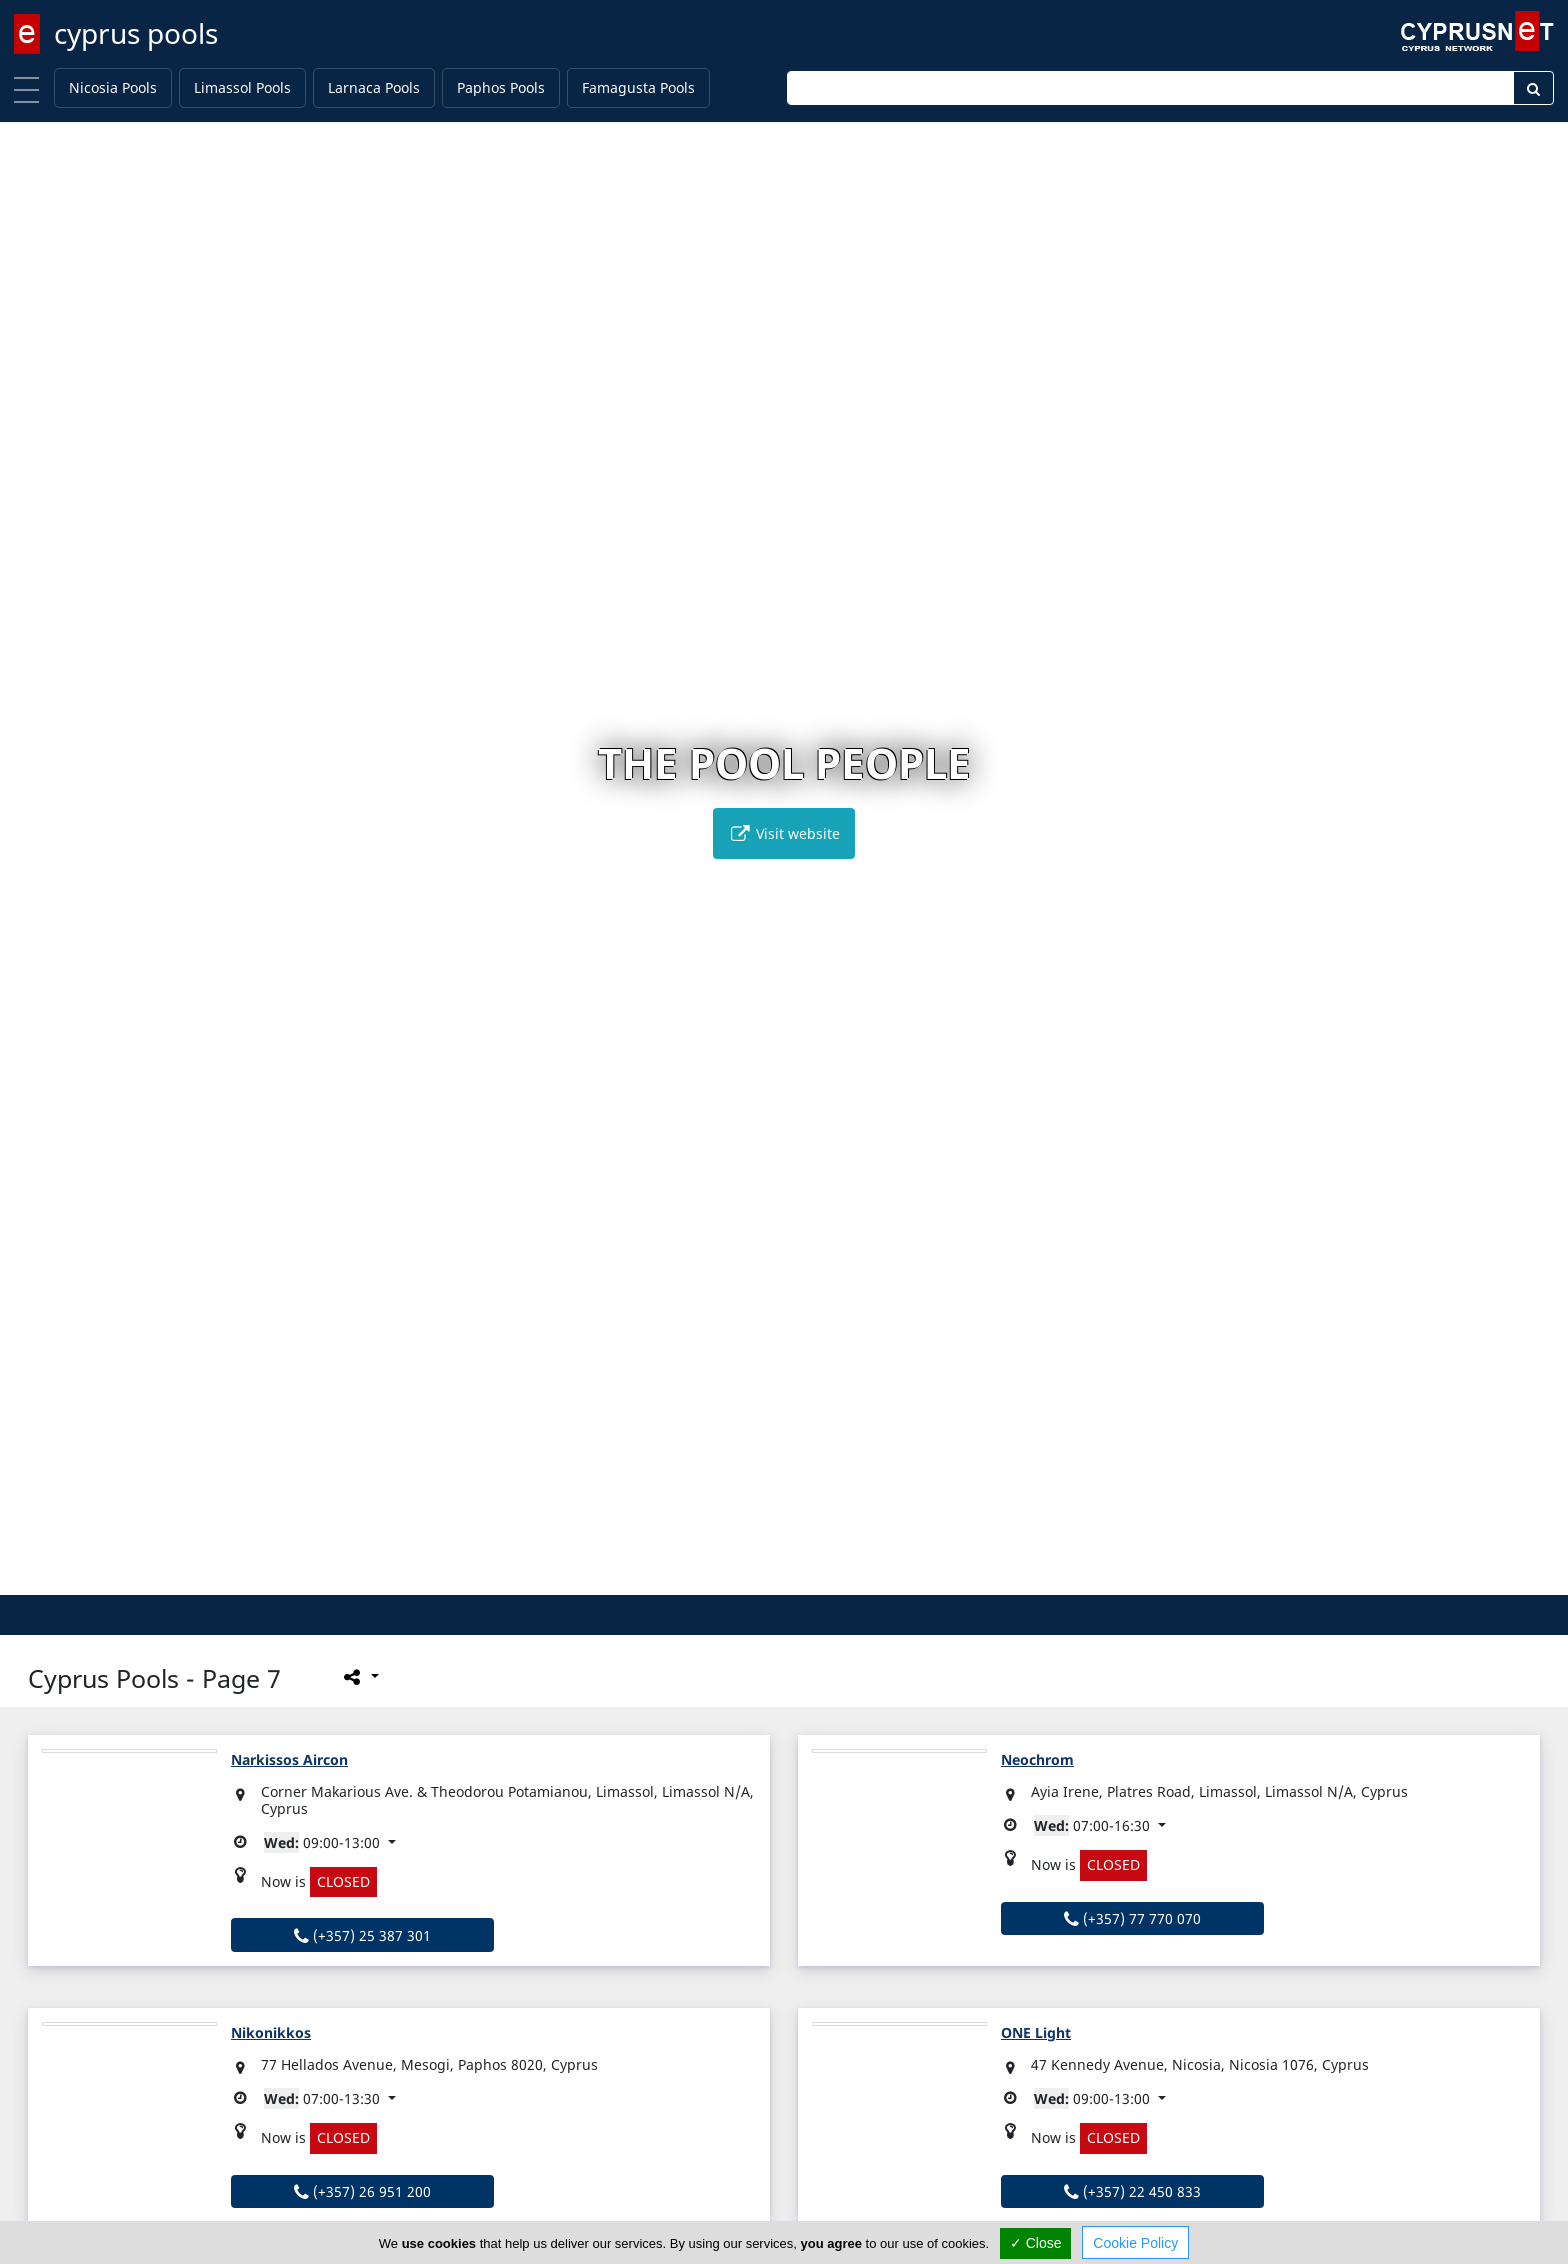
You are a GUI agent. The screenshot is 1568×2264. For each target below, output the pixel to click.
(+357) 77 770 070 (1132, 1918)
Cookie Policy (1135, 2243)
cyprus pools (136, 33)
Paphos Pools (501, 87)
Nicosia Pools (113, 87)
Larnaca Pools (374, 87)
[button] (742, 1576)
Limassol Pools (242, 87)
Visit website (784, 833)
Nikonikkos (271, 2032)
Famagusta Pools (638, 87)
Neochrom (1037, 1759)
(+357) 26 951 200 (362, 2191)
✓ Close (1036, 2243)
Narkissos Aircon (289, 1759)
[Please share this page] (359, 1676)
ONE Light (1036, 2032)
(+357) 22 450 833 (1132, 2191)
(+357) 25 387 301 (362, 1935)
